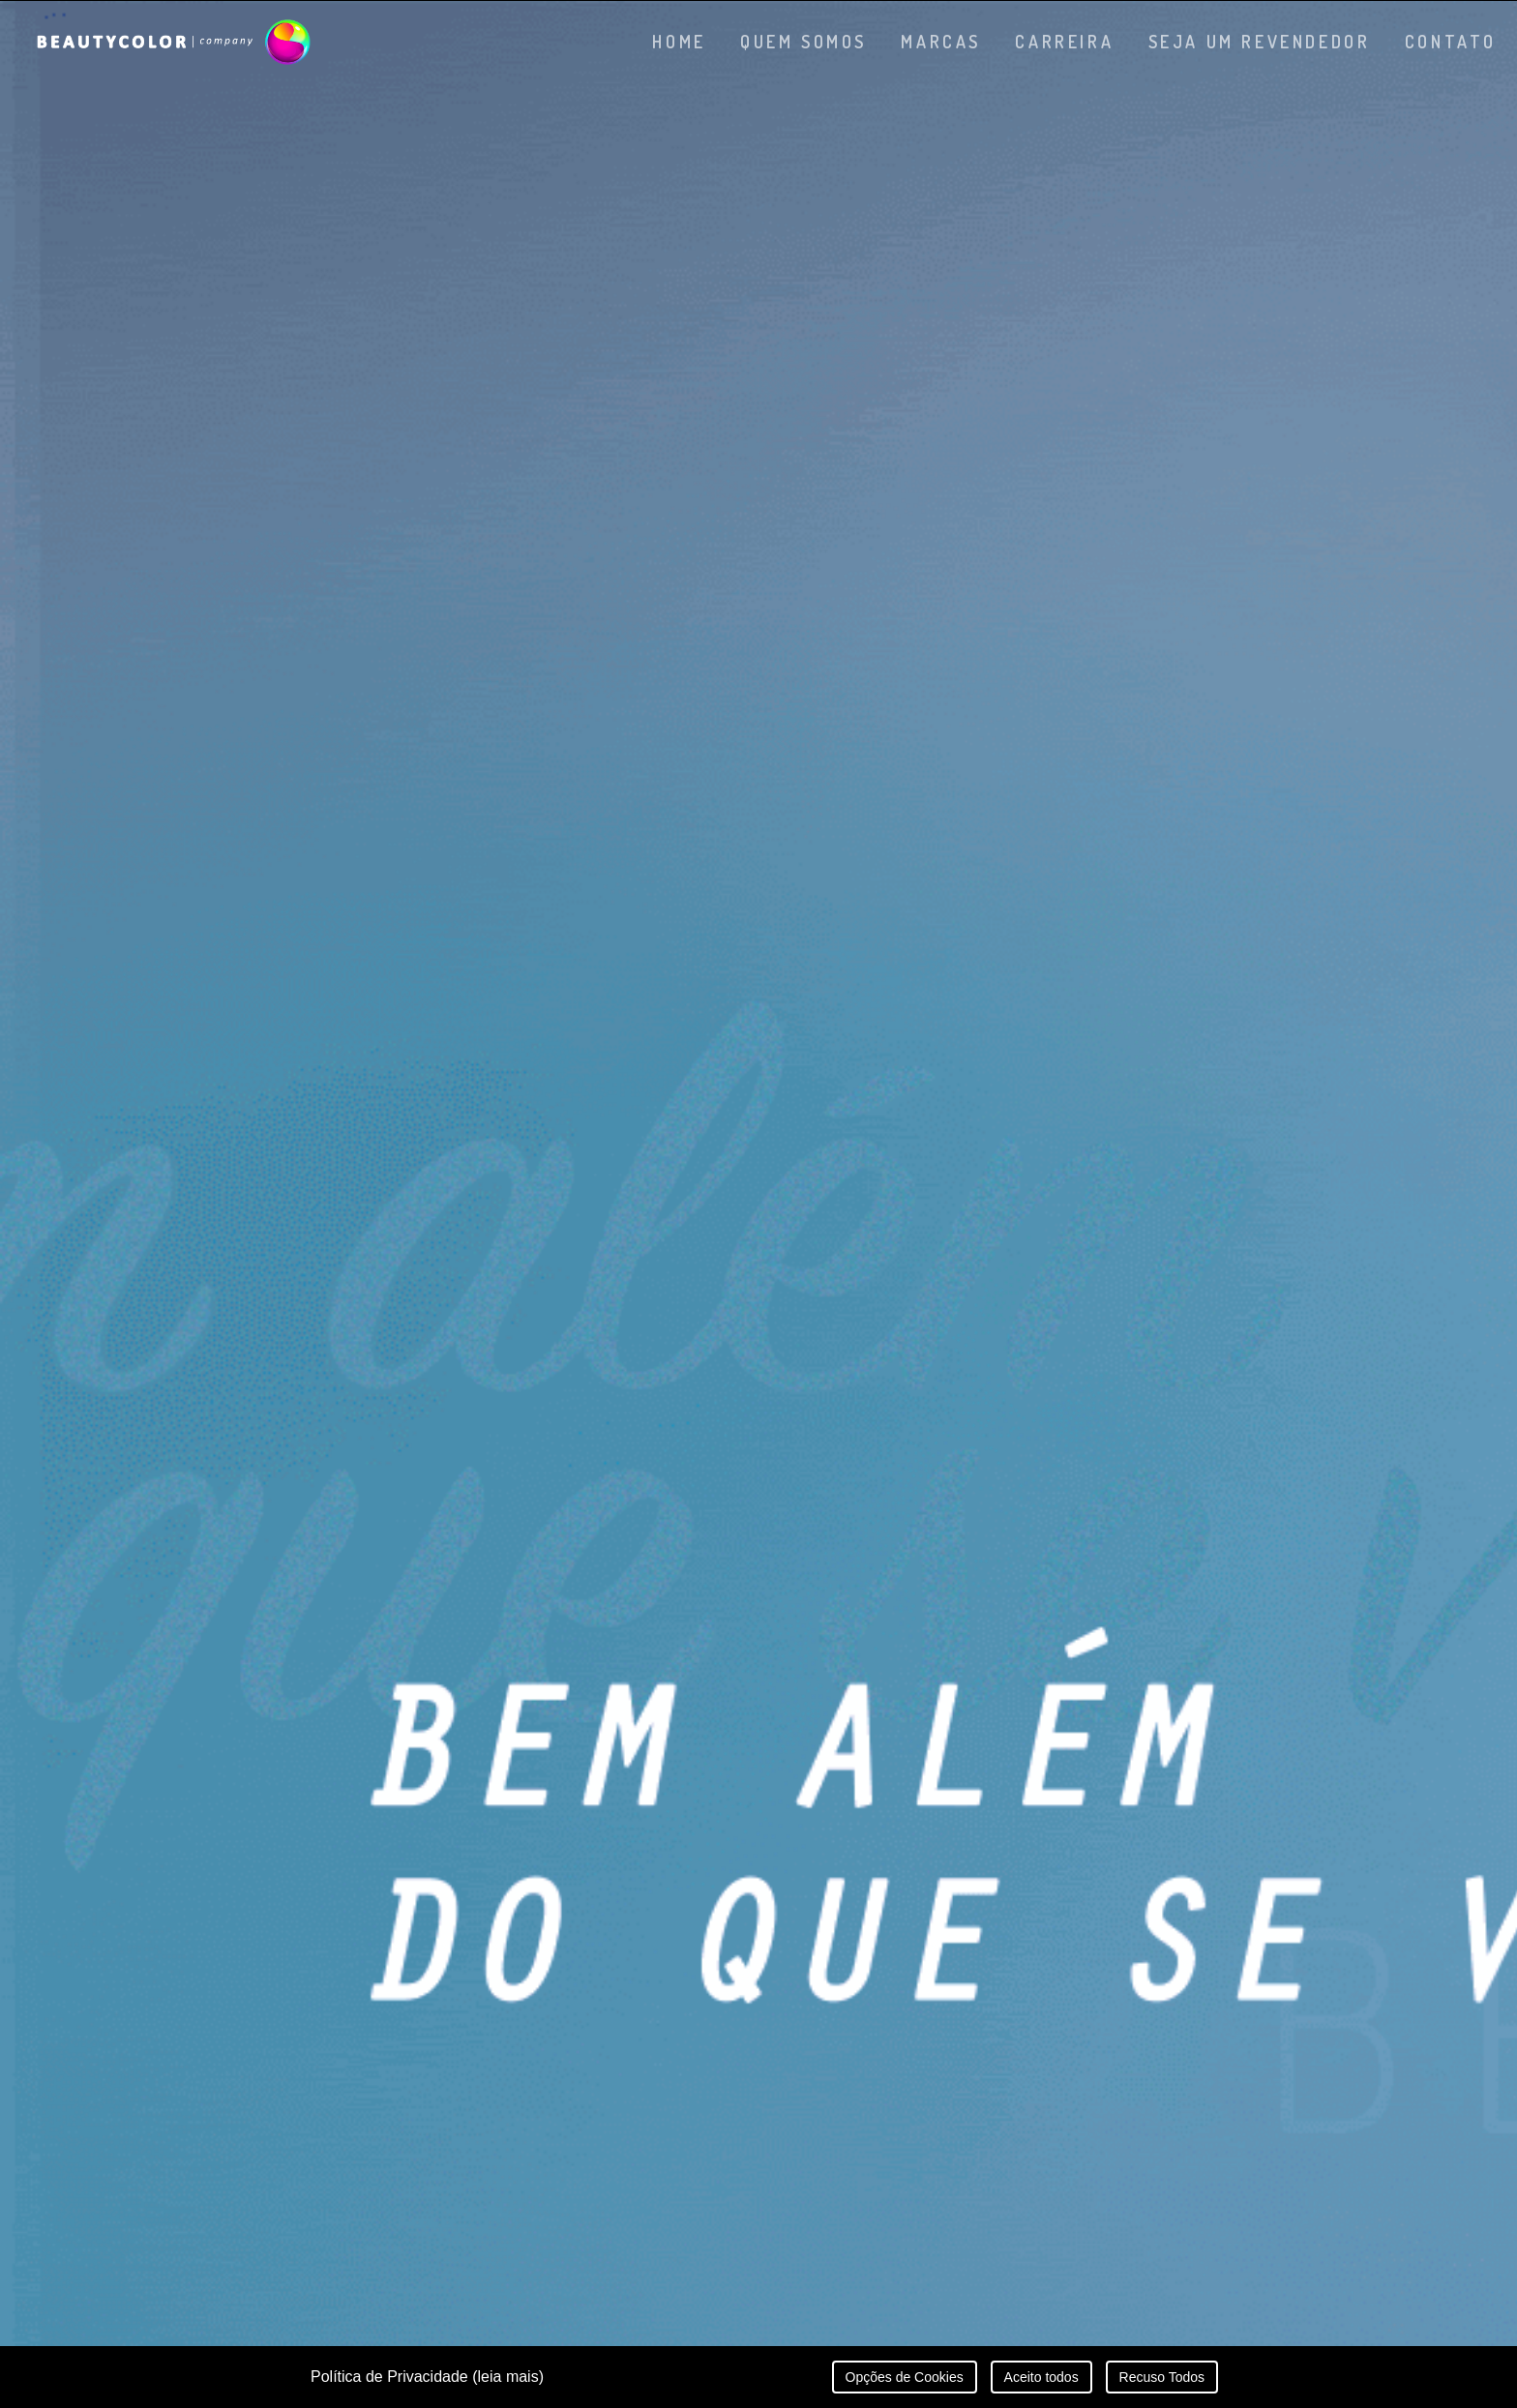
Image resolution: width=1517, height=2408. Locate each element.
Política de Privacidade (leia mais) (427, 2376)
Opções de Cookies (905, 2377)
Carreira (1064, 41)
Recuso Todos (1162, 2377)
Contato (1451, 41)
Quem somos (803, 41)
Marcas (941, 41)
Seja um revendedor (1259, 41)
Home (678, 41)
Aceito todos (1041, 2377)
